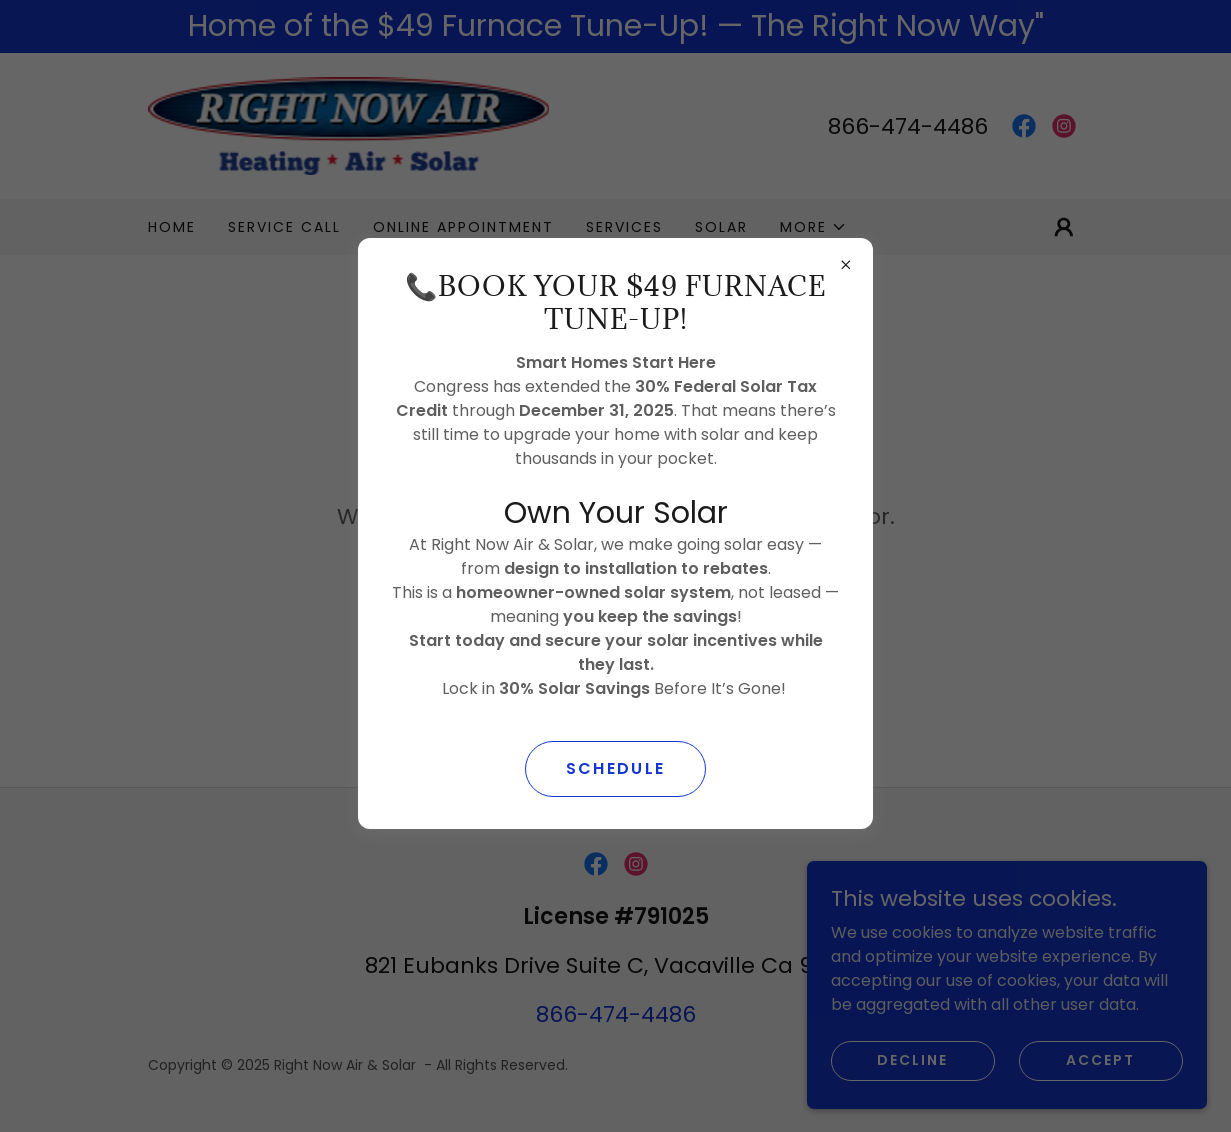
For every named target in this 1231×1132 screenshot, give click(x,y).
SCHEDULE (615, 768)
